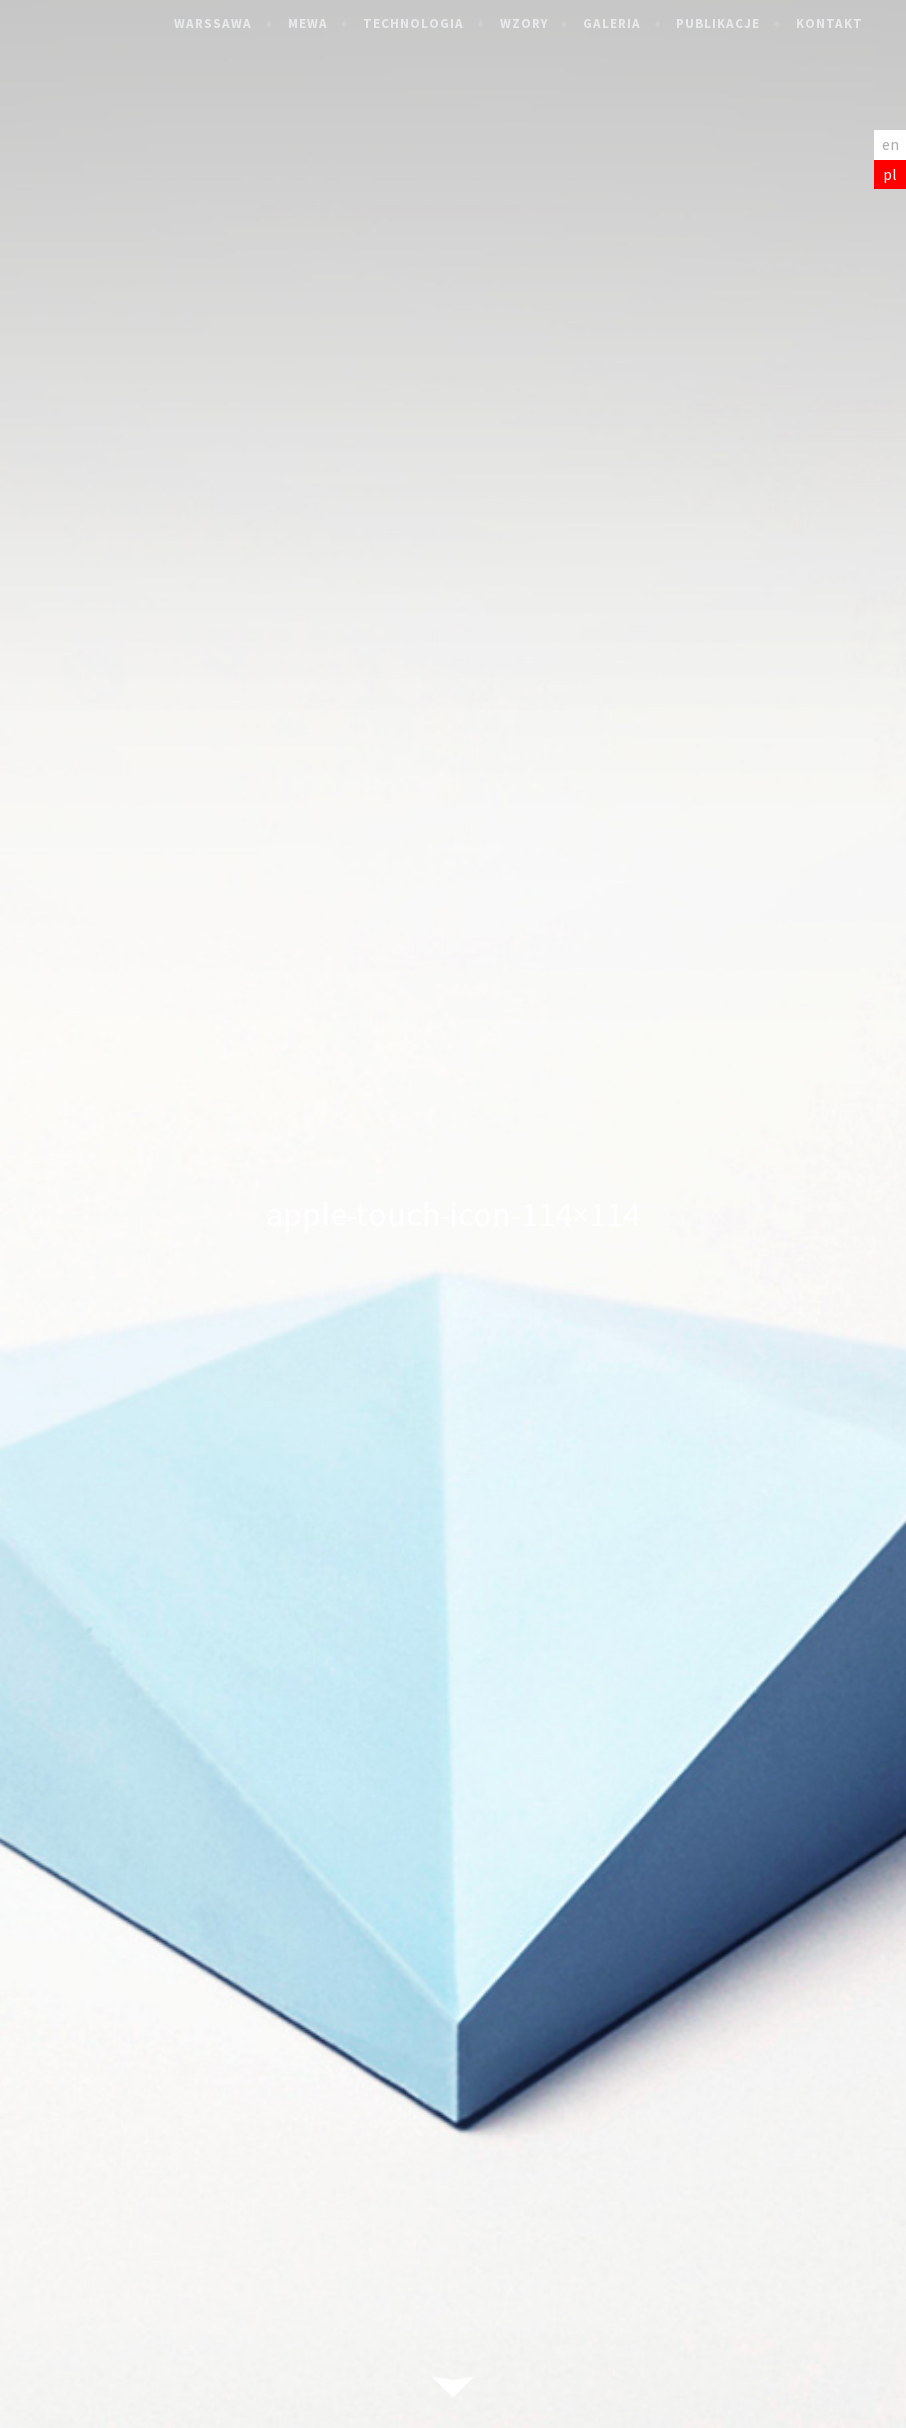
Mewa (325, 23)
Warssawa (231, 23)
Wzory (541, 23)
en (890, 144)
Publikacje (736, 23)
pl (890, 174)
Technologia (431, 23)
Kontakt (846, 23)
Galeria (629, 23)
